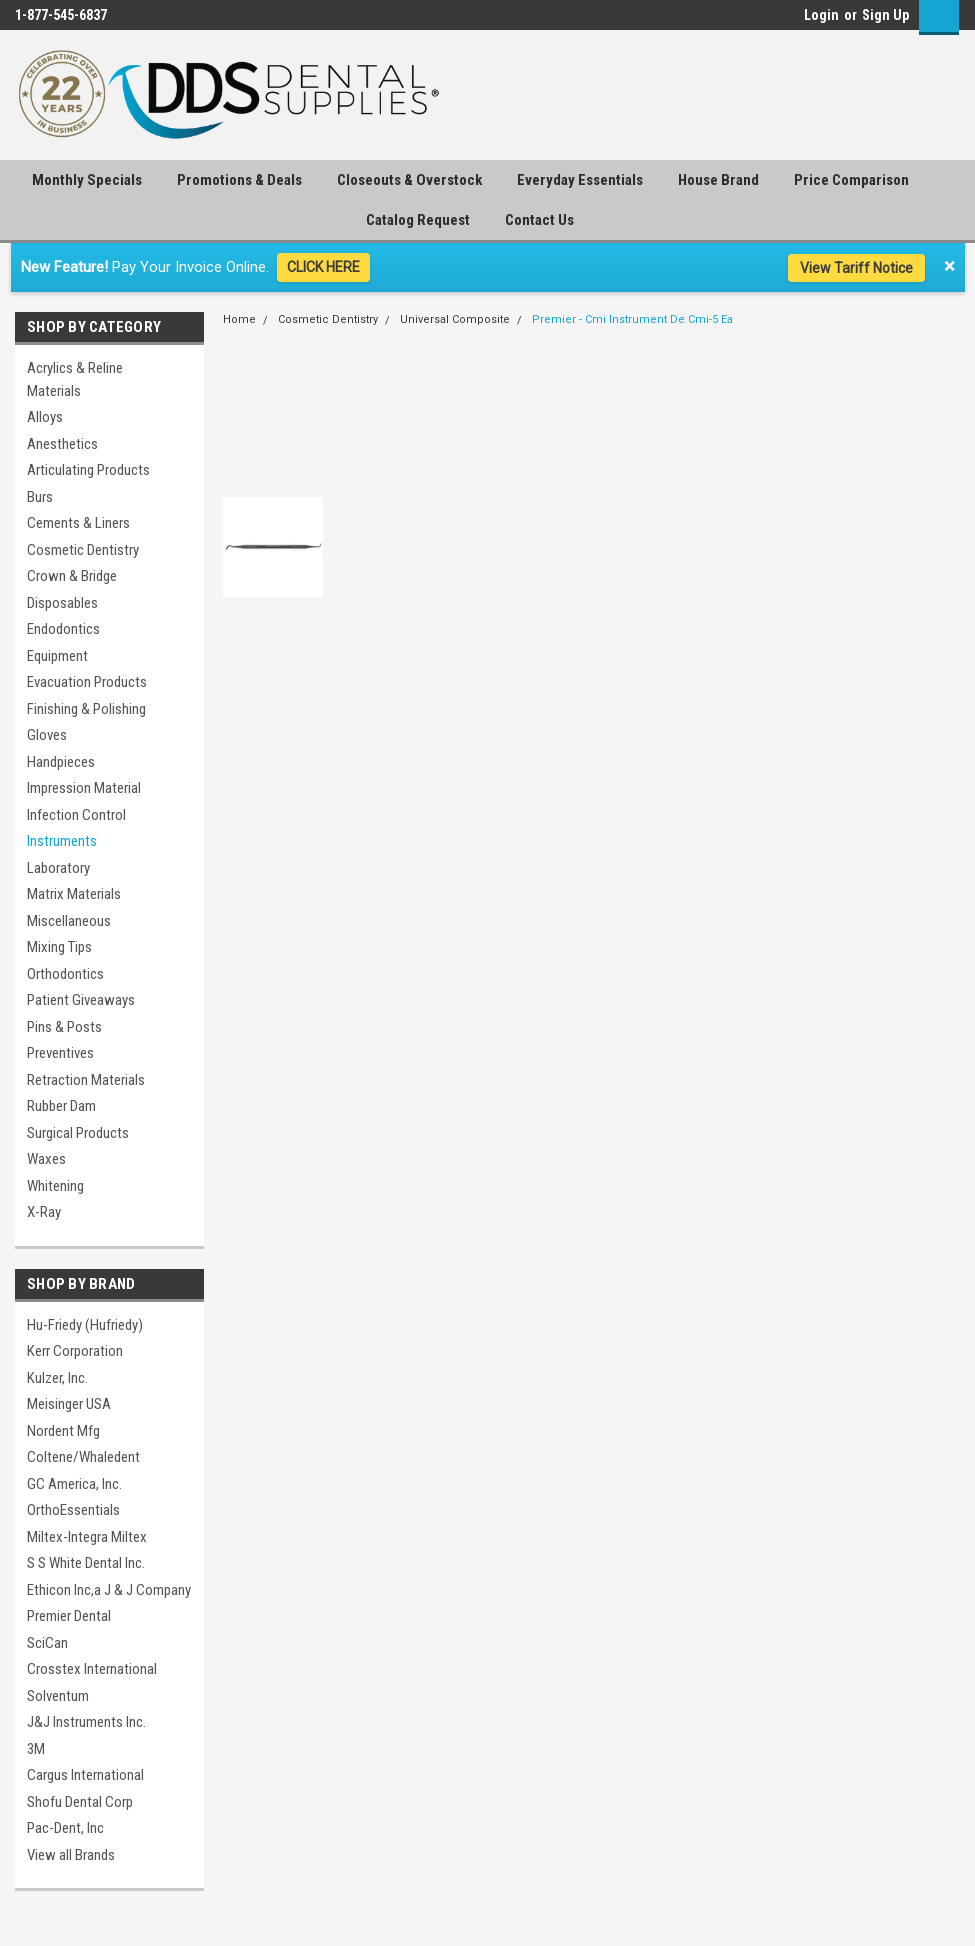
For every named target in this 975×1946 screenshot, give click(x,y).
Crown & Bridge (72, 576)
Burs (40, 497)
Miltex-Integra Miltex (87, 1537)
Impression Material (84, 788)
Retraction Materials (86, 1080)
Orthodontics (65, 974)
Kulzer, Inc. (57, 1378)
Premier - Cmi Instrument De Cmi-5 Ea (632, 319)
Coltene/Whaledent (83, 1457)
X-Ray (44, 1212)
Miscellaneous (69, 921)
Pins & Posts (64, 1027)
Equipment (57, 656)
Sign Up (885, 15)
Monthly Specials (87, 180)
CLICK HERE (323, 267)
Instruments (62, 841)
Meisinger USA (69, 1404)
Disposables (62, 603)
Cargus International (85, 1775)
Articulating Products (88, 470)
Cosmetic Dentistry (83, 550)
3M (36, 1749)
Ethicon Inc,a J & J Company (109, 1590)
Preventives (60, 1053)
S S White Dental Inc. (86, 1563)
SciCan (47, 1643)
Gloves (47, 735)
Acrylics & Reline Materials (75, 379)
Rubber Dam (61, 1106)
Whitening (55, 1186)
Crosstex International (92, 1669)
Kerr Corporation (75, 1351)
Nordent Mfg (63, 1431)
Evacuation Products (87, 682)
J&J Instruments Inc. (86, 1722)
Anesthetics (62, 444)
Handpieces (61, 762)
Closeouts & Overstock (409, 180)
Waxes (46, 1159)
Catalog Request (418, 220)
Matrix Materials (74, 894)
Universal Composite (455, 319)
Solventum (58, 1696)
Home (239, 319)
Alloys (45, 417)
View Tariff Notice (856, 268)
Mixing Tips (59, 947)
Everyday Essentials (580, 180)
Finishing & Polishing (86, 709)
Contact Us (539, 220)
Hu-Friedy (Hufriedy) (85, 1325)
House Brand (718, 180)
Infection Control (76, 815)
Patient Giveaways (81, 1000)
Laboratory (58, 868)
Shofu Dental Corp (80, 1802)
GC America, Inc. (74, 1484)
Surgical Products (78, 1133)
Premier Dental (69, 1616)
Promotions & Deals (239, 180)
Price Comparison (851, 180)
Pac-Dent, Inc (65, 1828)
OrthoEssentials (73, 1510)
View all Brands (71, 1855)
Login (821, 15)
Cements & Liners (78, 523)
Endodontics (63, 629)
